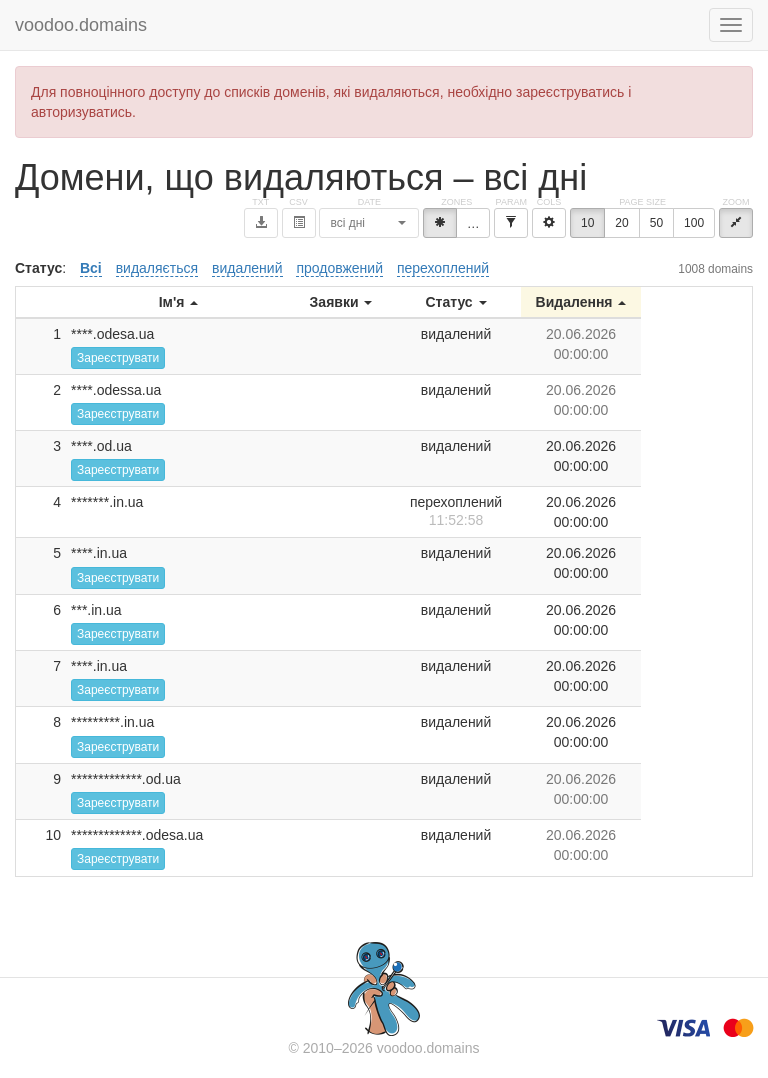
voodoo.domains (81, 25)
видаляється (157, 268)
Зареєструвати (118, 358)
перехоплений (443, 268)
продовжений (339, 268)
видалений (247, 268)
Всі (91, 268)
